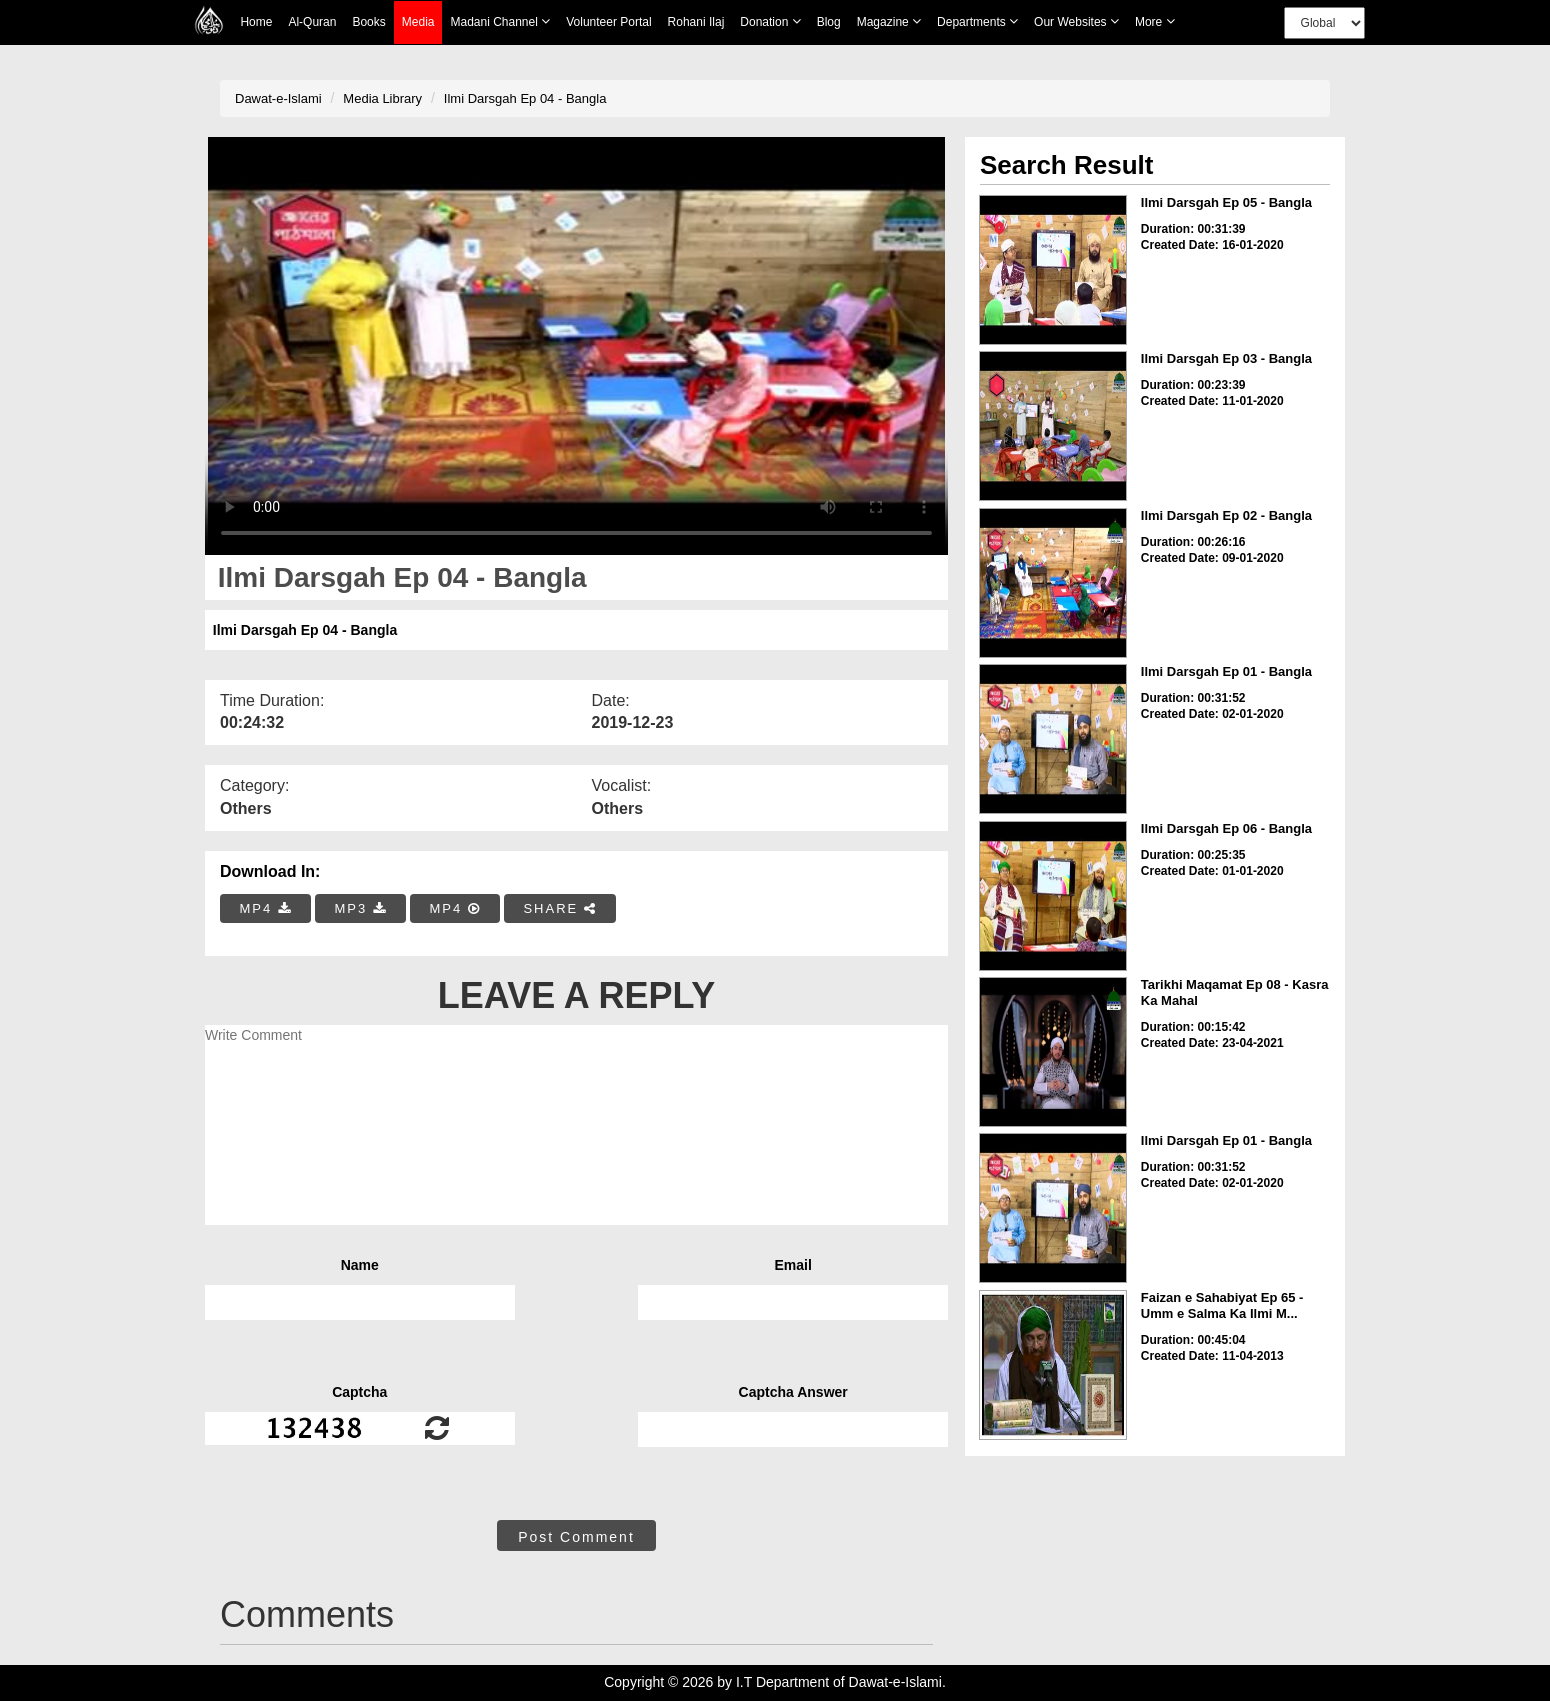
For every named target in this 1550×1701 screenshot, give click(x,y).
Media (418, 22)
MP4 (266, 908)
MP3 (360, 908)
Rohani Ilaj (696, 22)
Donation (770, 21)
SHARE (559, 908)
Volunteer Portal (608, 22)
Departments (977, 21)
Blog (829, 22)
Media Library (382, 98)
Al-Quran (312, 22)
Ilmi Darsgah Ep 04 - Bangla (525, 98)
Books (368, 22)
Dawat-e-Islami (278, 98)
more (1155, 21)
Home (256, 22)
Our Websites (1076, 21)
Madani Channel (500, 21)
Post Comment (576, 1537)
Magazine (889, 21)
